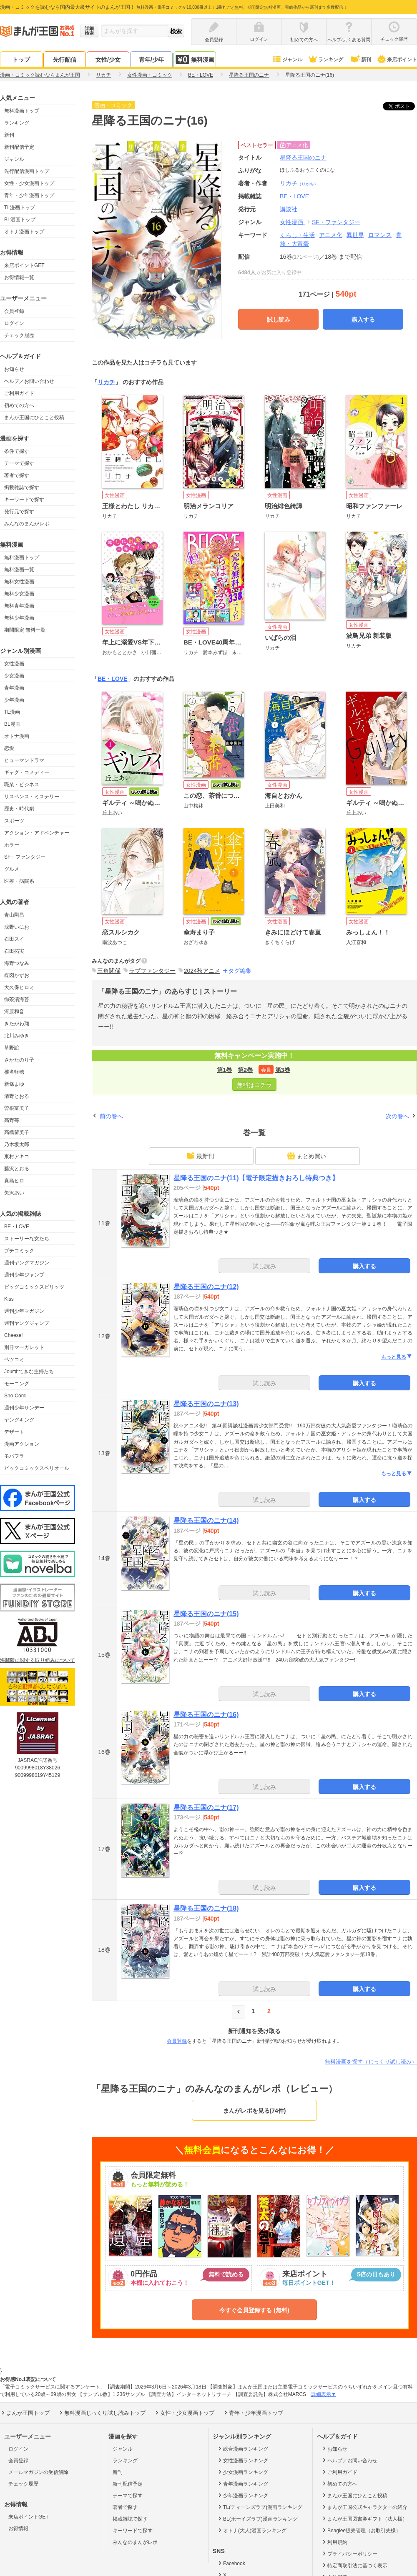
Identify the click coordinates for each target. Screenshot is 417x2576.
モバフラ (14, 1456)
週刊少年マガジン (24, 1311)
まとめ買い (306, 1155)
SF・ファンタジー (24, 857)
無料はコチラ (254, 1085)
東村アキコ (16, 1156)
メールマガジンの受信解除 (38, 2472)
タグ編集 (239, 970)
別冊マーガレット (24, 1347)
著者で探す (16, 475)
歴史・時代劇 (19, 809)
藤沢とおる (16, 1169)
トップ (21, 59)
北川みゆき (16, 1036)
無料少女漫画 (19, 594)
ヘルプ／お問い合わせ (29, 381)
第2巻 (245, 1070)
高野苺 (11, 1120)
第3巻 (282, 1070)
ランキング (325, 59)
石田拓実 (14, 951)
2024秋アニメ (202, 970)
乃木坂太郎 (16, 1144)
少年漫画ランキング (242, 2495)
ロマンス (380, 235)
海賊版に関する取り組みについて (37, 1660)
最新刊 (200, 1156)
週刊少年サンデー (24, 1408)
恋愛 (9, 748)
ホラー (11, 845)
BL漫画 (12, 724)
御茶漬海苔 (16, 999)
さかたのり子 (19, 1060)
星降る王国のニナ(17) (206, 1807)
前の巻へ (111, 1116)
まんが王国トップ (25, 2412)
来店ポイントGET (24, 265)
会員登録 (14, 311)
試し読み (278, 319)
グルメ (11, 869)
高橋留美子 (16, 1132)
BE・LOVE (16, 1226)
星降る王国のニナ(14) (206, 1520)
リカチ (299, 183)
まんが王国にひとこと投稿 (34, 417)
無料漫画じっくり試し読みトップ (102, 2412)
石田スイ (14, 939)
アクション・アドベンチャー (36, 833)
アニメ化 (330, 235)
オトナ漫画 (16, 736)
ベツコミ (14, 1359)
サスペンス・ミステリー (31, 797)
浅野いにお (16, 927)
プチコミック (19, 1251)
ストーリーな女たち (26, 1239)
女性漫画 (14, 664)
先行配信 (64, 59)
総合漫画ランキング (242, 2448)
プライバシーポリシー (349, 2553)
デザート (14, 1432)
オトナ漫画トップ (24, 232)
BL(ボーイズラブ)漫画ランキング (257, 2518)
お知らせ (14, 369)
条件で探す (16, 451)
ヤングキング (19, 1420)
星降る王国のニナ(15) (206, 1613)
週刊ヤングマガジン (26, 1263)
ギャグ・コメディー (26, 772)
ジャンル (287, 59)
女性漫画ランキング (242, 2460)
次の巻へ (397, 1116)
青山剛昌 (14, 915)
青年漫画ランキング (242, 2483)
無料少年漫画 (19, 618)
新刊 (360, 59)
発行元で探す (19, 512)
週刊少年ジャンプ (24, 1275)
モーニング (16, 1384)
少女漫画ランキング (242, 2472)
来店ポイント (397, 59)
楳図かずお (16, 975)
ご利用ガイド (19, 393)
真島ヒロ (14, 1181)
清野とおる (16, 1096)
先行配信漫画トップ (26, 171)
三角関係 (109, 970)
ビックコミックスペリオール (36, 1468)
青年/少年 (151, 59)
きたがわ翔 (16, 1024)
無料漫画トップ (21, 111)
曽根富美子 (16, 1108)
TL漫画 (12, 712)
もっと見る (396, 1356)
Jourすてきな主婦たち (29, 1371)
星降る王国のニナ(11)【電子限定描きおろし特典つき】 (256, 1178)
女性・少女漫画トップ (29, 183)
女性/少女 (108, 59)
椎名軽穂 (14, 1072)
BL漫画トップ (19, 219)
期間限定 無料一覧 (24, 630)
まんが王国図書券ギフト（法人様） (364, 2518)
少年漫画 (14, 700)
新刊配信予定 (19, 147)
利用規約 (334, 2542)
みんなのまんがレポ (26, 524)
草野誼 (11, 1048)
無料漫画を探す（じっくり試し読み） (371, 2062)
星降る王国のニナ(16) (206, 1714)
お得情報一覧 (19, 277)
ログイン (14, 323)
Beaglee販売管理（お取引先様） (361, 2530)
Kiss (9, 1299)
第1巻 (224, 1070)
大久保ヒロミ (19, 987)
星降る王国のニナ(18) (206, 1908)
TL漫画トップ (19, 207)
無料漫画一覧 (19, 569)
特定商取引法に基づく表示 (354, 2565)
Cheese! (13, 1335)
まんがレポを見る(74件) (254, 2110)
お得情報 (18, 2528)
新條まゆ (14, 1084)
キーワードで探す (24, 499)
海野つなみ (16, 963)
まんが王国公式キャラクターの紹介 (364, 2507)
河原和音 (14, 1011)
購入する (363, 319)
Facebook (231, 2563)
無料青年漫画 (19, 606)
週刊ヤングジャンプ (26, 1323)
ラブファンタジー (152, 970)
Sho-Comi (15, 1396)
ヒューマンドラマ (24, 760)
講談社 (288, 209)
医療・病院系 (19, 881)
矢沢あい (14, 1193)
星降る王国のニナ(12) (206, 1286)
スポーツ (14, 821)
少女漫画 (14, 676)
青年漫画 (14, 688)
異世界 (355, 235)
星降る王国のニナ (303, 157)
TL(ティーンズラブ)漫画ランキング (259, 2507)
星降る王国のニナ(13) (206, 1403)
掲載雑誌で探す (21, 487)
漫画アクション (21, 1444)
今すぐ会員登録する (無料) (254, 2310)
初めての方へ (19, 405)
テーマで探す (19, 463)
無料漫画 (194, 59)
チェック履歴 (19, 335)
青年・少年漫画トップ (29, 195)
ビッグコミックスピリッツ (34, 1287)
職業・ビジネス (21, 784)
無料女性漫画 (19, 582)
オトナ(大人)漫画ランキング (251, 2530)
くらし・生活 (297, 235)
